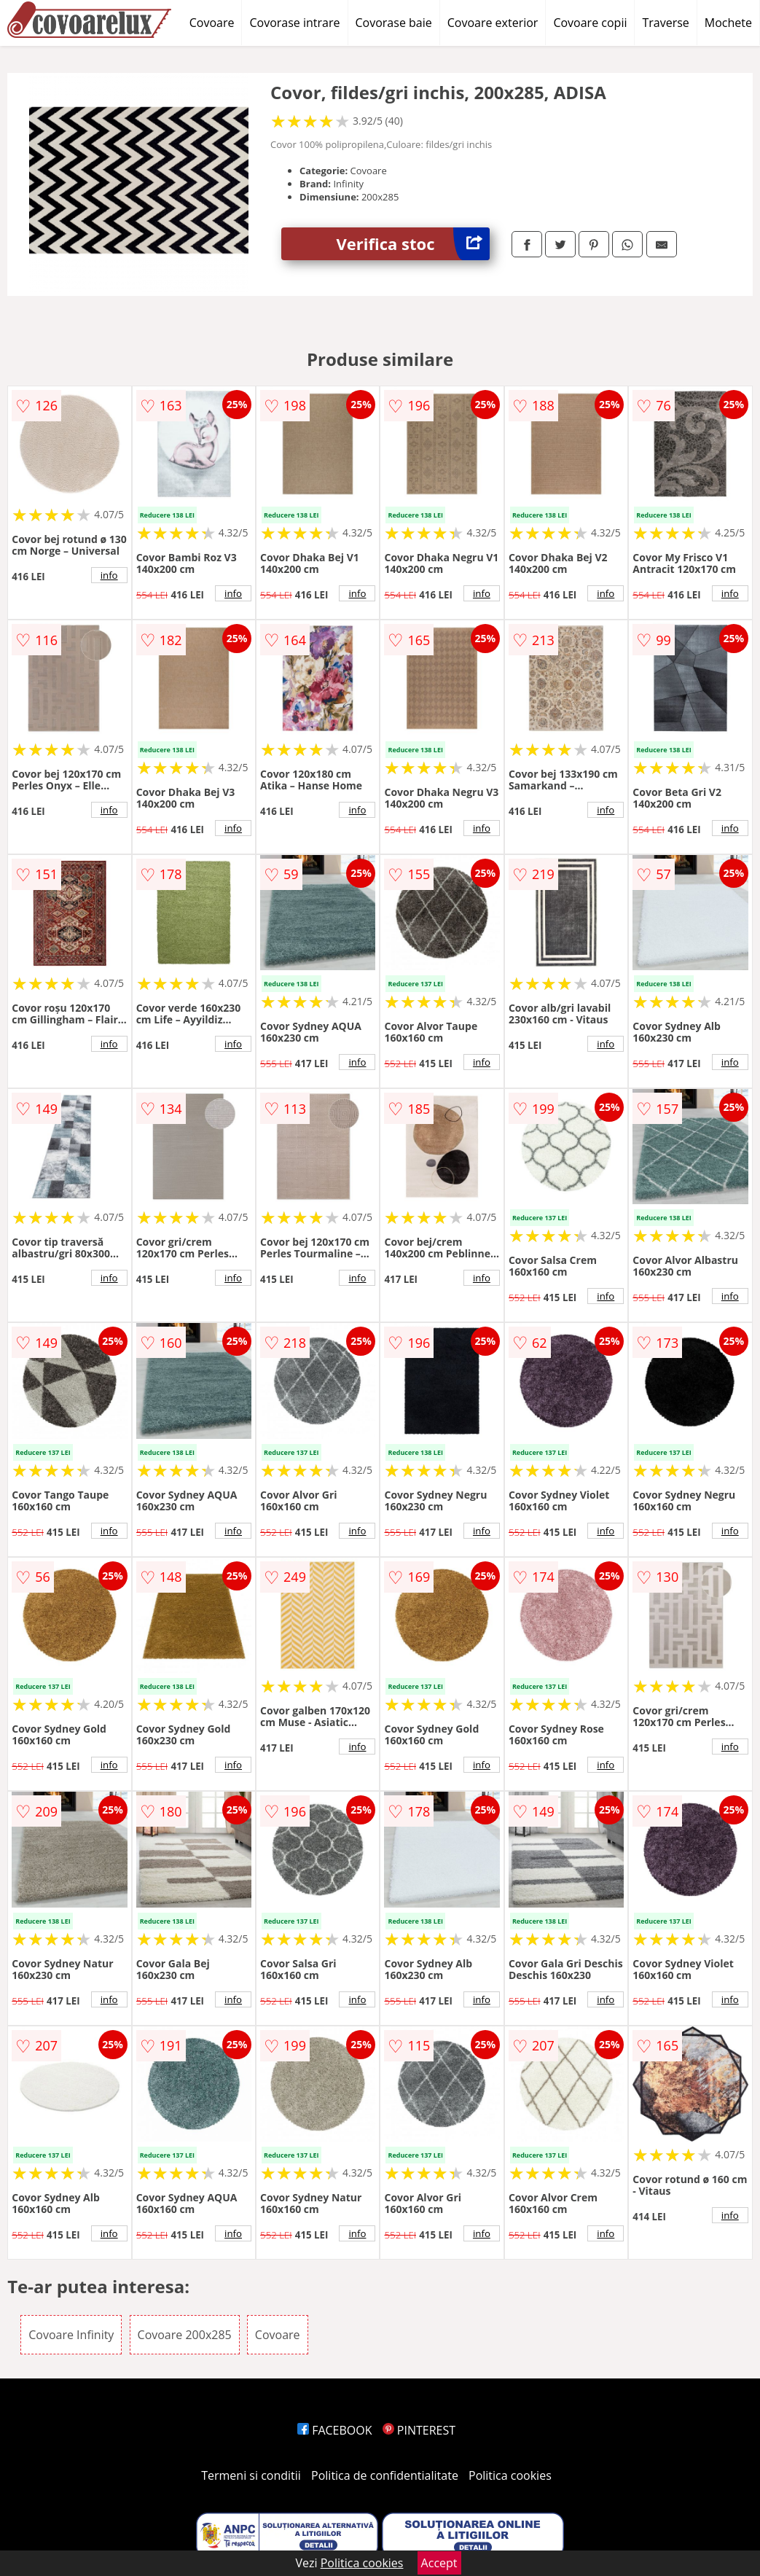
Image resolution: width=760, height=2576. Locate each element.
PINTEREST (419, 2430)
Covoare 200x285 (185, 2335)
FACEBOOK (334, 2430)
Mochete (728, 23)
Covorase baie (394, 23)
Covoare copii (590, 23)
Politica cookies (510, 2475)
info (109, 575)
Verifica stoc (413, 243)
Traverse (665, 23)
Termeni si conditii (251, 2475)
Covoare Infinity (71, 2335)
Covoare (212, 23)
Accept (439, 2563)
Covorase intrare (294, 23)
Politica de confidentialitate (384, 2475)
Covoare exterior (492, 23)
